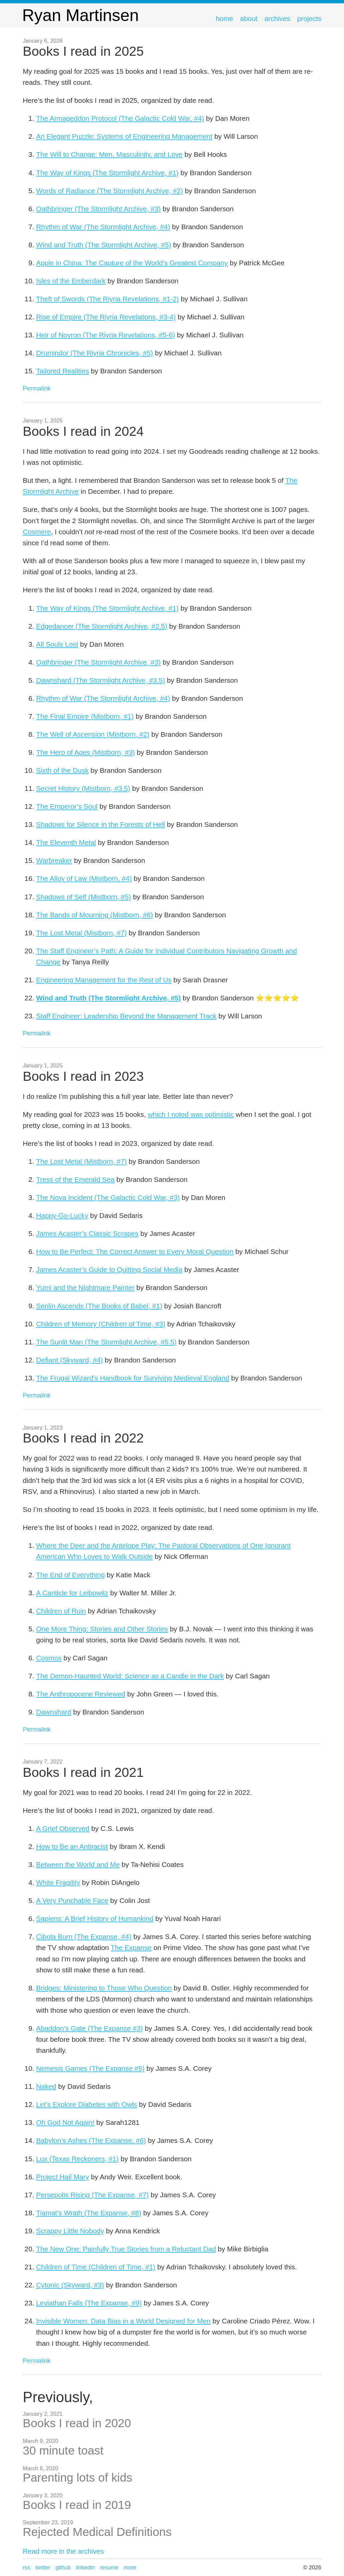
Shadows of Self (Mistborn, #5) (83, 897)
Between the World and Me (77, 1864)
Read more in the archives (63, 2551)
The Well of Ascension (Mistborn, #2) (92, 734)
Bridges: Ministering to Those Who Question (104, 1988)
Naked (46, 2086)
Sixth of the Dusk (62, 770)
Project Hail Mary (62, 2177)
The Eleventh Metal (66, 842)
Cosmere (37, 532)
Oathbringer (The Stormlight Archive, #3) (98, 209)
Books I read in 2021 (83, 1772)
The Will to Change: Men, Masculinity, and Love (109, 154)
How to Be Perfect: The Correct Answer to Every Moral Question (134, 1251)
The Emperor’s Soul (66, 806)
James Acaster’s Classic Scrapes (87, 1233)
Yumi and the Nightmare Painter (85, 1287)
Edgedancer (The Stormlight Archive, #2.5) (101, 626)
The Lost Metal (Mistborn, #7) (81, 933)
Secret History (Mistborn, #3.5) (83, 788)
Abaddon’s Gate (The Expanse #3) (89, 2028)
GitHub (62, 2567)
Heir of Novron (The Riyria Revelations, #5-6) (105, 335)
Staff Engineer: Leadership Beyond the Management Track (126, 1016)
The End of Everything (70, 1575)
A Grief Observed (62, 1828)
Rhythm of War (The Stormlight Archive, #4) (103, 227)
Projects (309, 18)
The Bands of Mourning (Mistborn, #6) (94, 915)
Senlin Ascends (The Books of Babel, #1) (99, 1306)
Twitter (42, 2567)
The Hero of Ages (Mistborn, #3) (85, 752)
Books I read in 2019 (77, 2504)
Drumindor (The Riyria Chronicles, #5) (94, 353)
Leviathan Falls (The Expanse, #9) (89, 2303)
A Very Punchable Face (72, 1900)
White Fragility (58, 1882)
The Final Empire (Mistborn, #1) (84, 716)
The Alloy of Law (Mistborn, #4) (84, 878)
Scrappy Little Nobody (70, 2231)
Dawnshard (53, 1712)
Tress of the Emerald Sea (75, 1179)
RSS (26, 2567)
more (130, 2567)
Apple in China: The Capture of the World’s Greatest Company (132, 263)
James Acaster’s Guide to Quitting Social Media (109, 1269)
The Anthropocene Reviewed (80, 1694)
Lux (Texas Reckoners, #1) (77, 2159)
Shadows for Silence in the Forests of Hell (100, 824)
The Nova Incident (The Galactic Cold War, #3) (108, 1197)
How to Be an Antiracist (72, 1846)
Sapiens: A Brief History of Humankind (94, 1918)
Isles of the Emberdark (70, 281)
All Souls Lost (57, 644)
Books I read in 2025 (83, 51)
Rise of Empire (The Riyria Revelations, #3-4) (106, 317)
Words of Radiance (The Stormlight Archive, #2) (109, 191)
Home (224, 18)
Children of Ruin (61, 1611)
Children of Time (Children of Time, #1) (95, 2267)
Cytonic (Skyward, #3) (70, 2285)
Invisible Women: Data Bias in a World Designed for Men (123, 2321)
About (249, 18)
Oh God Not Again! (65, 2122)
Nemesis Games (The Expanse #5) (90, 2068)
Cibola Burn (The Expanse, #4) (83, 1936)
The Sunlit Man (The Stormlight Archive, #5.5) (106, 1342)
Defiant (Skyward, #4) (69, 1360)
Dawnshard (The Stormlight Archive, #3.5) (100, 680)
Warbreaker (54, 860)
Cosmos (48, 1658)
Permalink (36, 388)
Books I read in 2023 (83, 1076)
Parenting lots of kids (77, 2477)
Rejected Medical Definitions (97, 2531)
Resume (109, 2567)
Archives (277, 18)
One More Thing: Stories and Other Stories (102, 1629)
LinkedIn (85, 2567)
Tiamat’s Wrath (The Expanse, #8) (88, 2213)
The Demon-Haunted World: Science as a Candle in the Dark (130, 1676)
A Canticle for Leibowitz (72, 1593)
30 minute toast (63, 2450)
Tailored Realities (62, 371)
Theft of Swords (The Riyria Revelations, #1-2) (107, 299)
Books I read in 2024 (83, 431)
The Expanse (131, 1947)
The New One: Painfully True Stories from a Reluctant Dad (126, 2249)
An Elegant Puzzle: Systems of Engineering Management (124, 136)
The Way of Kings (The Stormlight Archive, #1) (107, 173)
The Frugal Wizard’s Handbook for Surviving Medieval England (132, 1378)
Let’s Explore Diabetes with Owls (86, 2104)
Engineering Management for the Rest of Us (103, 980)
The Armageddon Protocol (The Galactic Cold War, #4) (120, 118)
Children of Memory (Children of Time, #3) (100, 1324)
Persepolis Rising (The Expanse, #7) (92, 2195)
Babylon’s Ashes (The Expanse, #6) (91, 2140)
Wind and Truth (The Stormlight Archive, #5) (103, 245)
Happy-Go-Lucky (62, 1215)
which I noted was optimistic (191, 1114)
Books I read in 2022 (83, 1437)
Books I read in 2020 (77, 2423)
